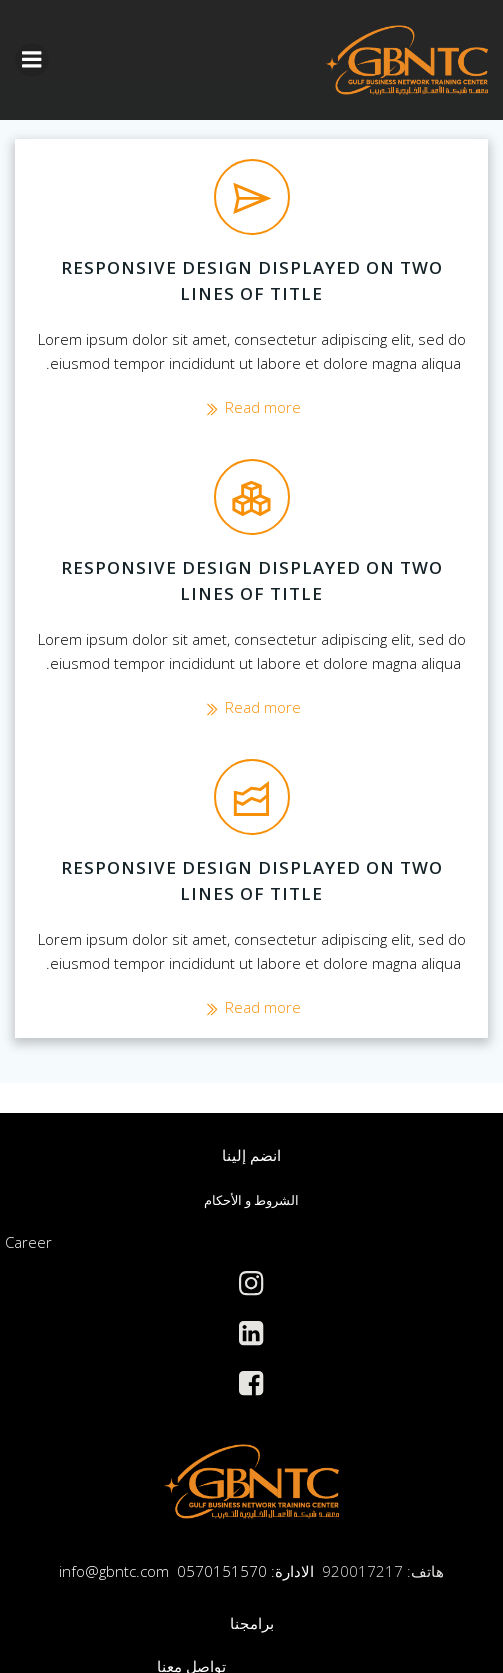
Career (28, 1242)
